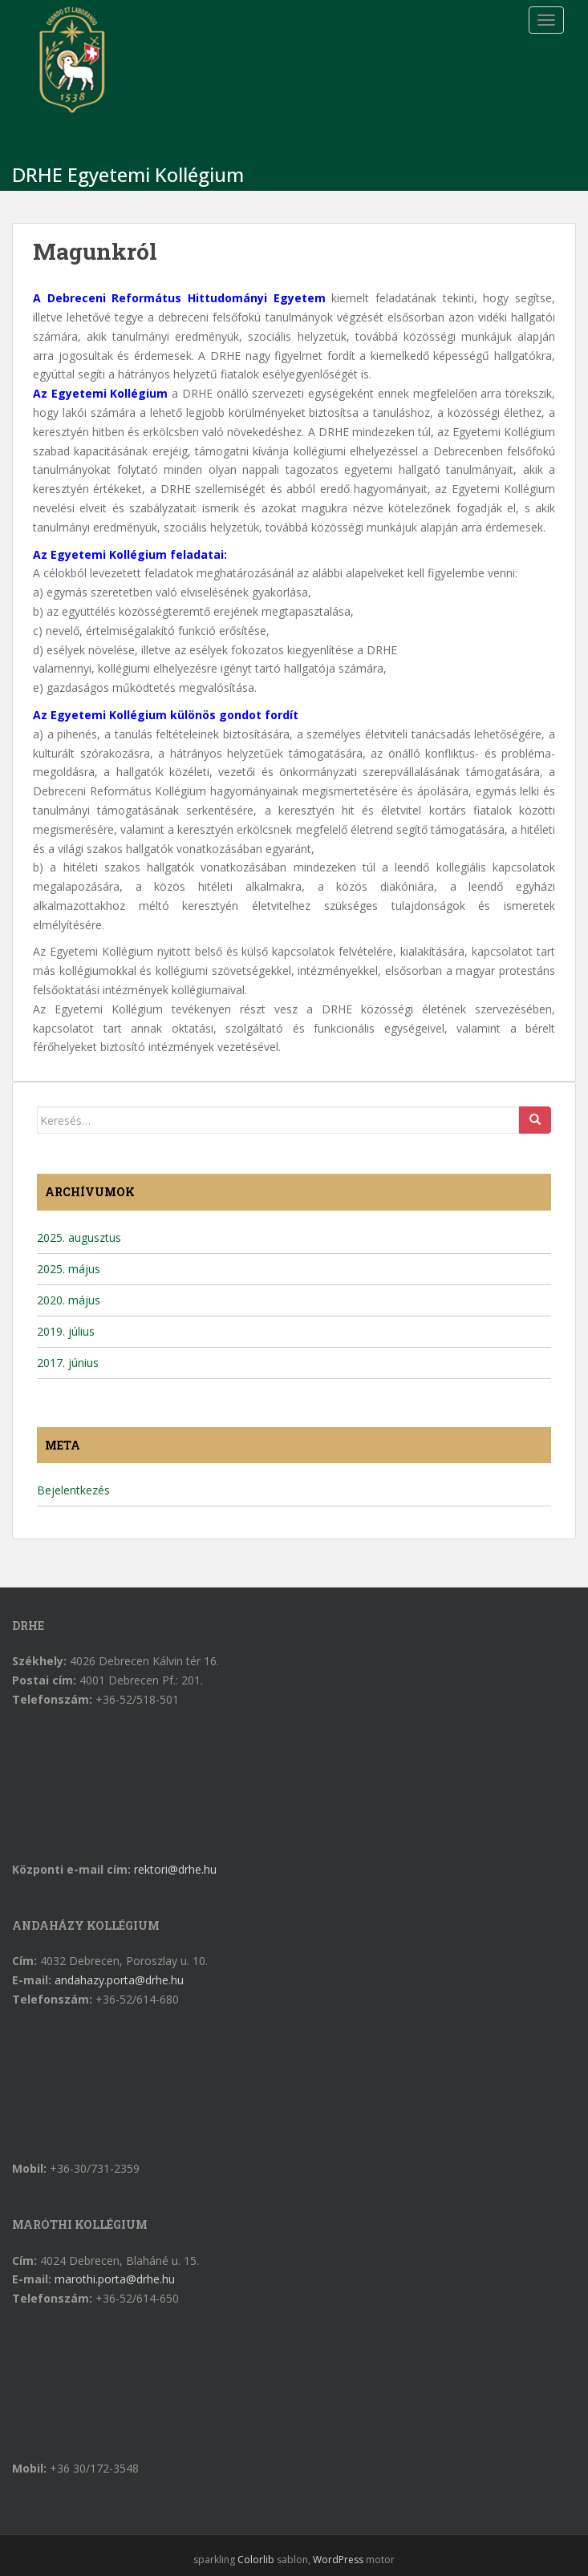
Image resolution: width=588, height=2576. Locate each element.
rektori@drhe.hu (175, 1869)
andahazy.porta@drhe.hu (119, 1980)
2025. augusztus (79, 1237)
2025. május (68, 1268)
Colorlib (255, 2559)
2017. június (68, 1362)
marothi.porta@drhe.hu (115, 2279)
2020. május (68, 1300)
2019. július (66, 1331)
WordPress (338, 2559)
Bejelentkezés (73, 1490)
